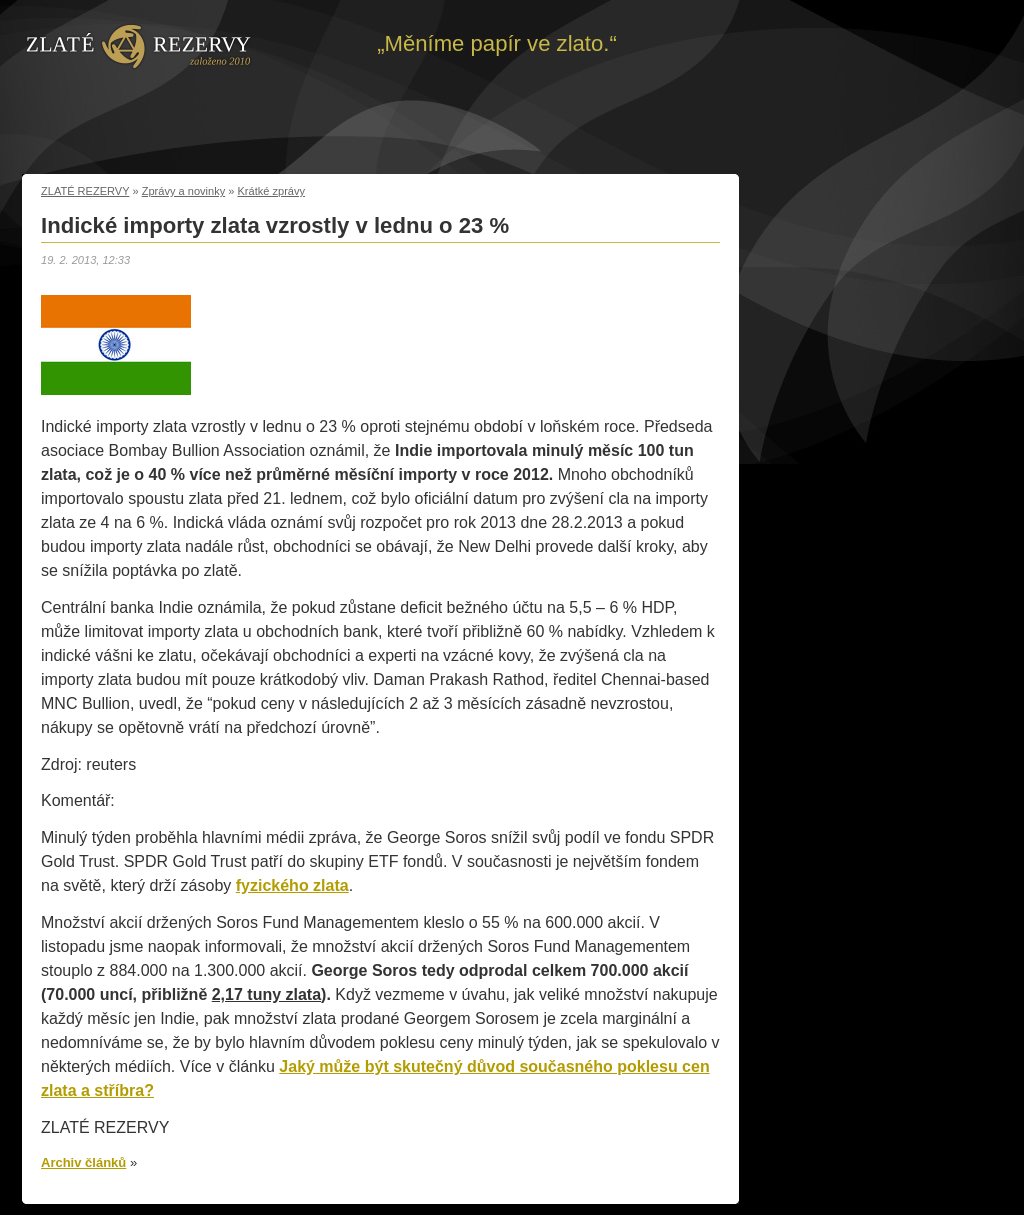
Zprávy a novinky (184, 191)
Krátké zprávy (272, 191)
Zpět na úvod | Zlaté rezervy (138, 45)
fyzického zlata (292, 885)
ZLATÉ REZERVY (85, 191)
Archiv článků (83, 1162)
